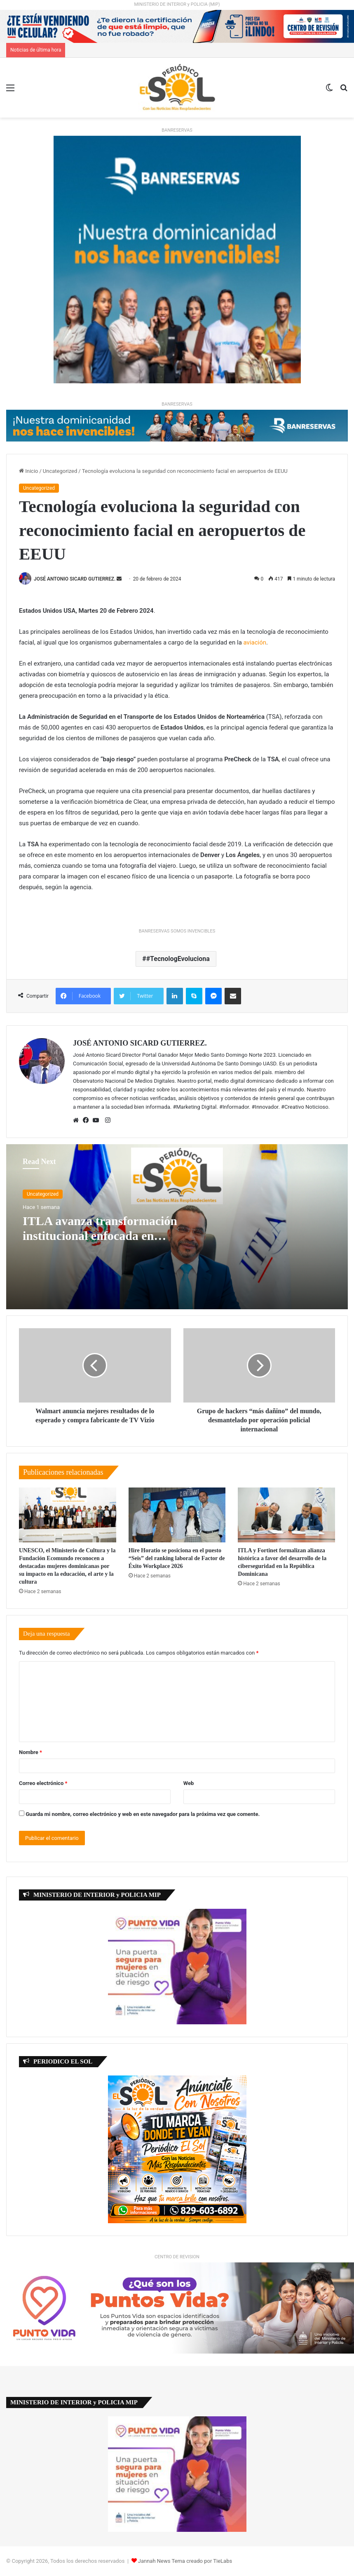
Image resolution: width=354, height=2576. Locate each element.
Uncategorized (60, 471)
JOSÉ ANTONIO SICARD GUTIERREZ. (74, 579)
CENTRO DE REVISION (177, 2257)
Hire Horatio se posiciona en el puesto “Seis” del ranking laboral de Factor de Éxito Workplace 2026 (177, 1558)
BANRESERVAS (177, 130)
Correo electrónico (43, 1783)
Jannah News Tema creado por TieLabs (185, 2561)
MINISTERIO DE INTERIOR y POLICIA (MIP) (177, 4)
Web (188, 1783)
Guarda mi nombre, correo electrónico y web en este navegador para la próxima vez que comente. (143, 1814)
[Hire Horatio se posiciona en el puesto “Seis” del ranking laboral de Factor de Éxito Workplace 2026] (177, 1515)
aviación (255, 642)
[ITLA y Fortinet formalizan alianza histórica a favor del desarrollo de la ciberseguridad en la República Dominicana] (286, 1515)
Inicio (28, 471)
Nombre (30, 1752)
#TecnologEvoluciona (178, 959)
